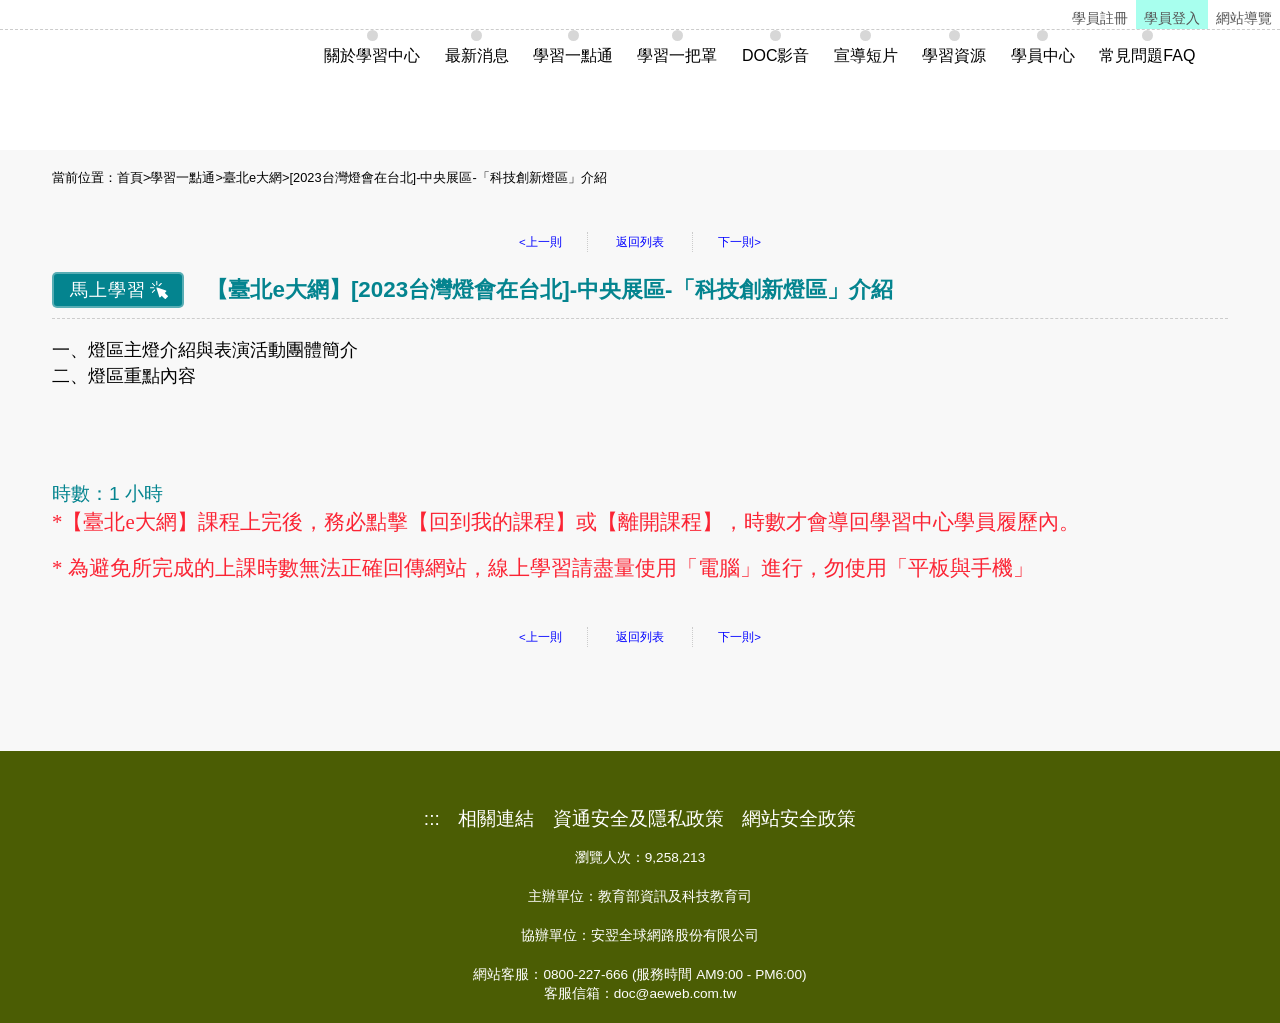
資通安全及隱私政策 (638, 819)
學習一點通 (182, 177)
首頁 (130, 177)
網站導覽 (1244, 18)
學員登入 (1172, 18)
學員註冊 (1100, 18)
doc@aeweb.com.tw (675, 993)
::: (432, 819)
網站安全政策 (799, 819)
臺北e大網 (252, 177)
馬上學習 (108, 290)
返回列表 (640, 242)
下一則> (739, 242)
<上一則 (540, 242)
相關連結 (496, 819)
